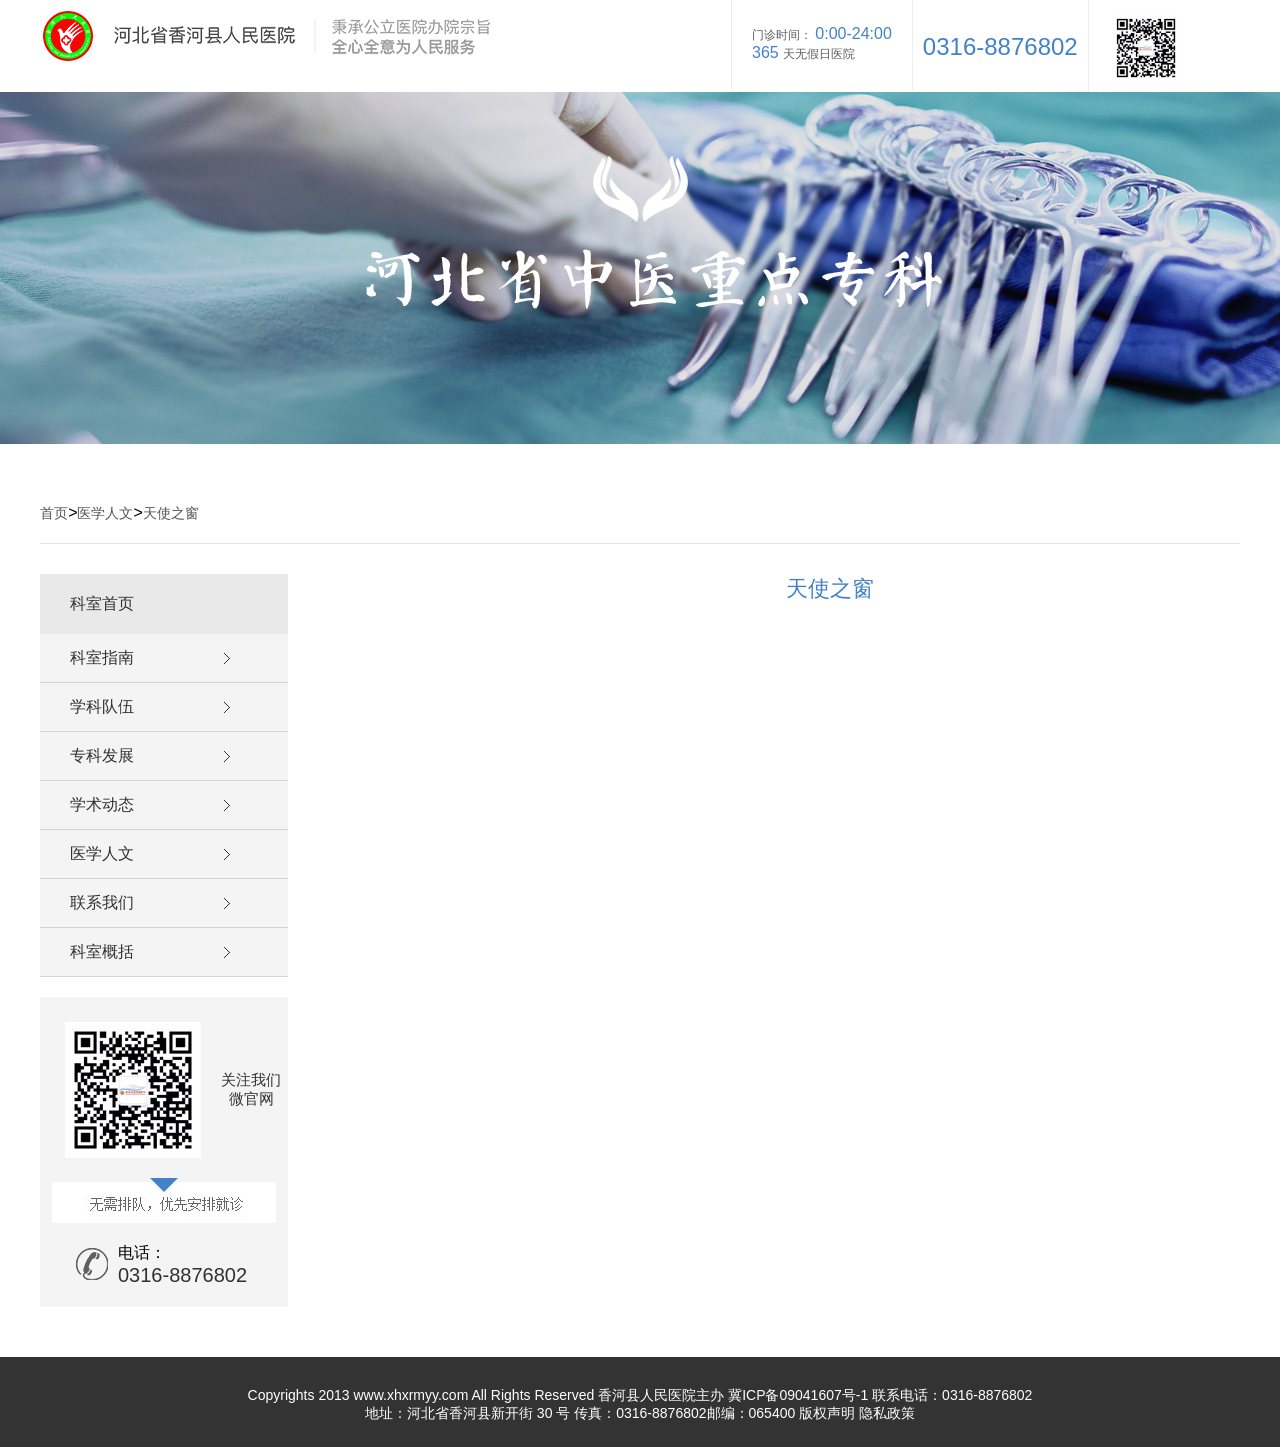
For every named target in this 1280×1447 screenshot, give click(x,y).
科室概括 (102, 951)
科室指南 (102, 657)
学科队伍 (102, 706)
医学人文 (105, 513)
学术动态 (102, 804)
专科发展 (102, 755)
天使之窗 (171, 513)
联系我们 (102, 902)
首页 (54, 513)
